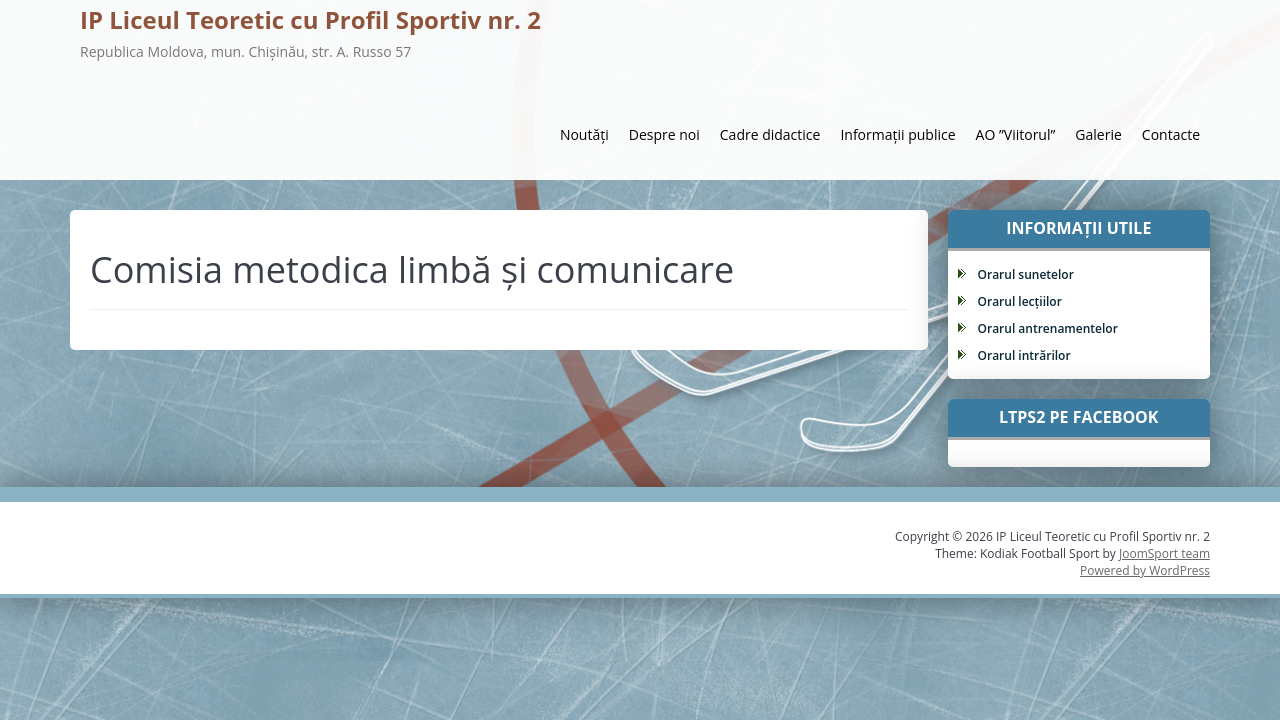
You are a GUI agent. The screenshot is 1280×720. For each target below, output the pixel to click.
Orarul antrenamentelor (1048, 328)
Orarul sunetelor (1026, 274)
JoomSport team (1164, 553)
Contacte (1171, 134)
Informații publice (897, 134)
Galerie (1098, 134)
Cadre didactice (770, 134)
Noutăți (584, 134)
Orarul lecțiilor (1020, 301)
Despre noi (664, 134)
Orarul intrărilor (1024, 355)
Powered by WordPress (1145, 570)
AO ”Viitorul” (1016, 134)
